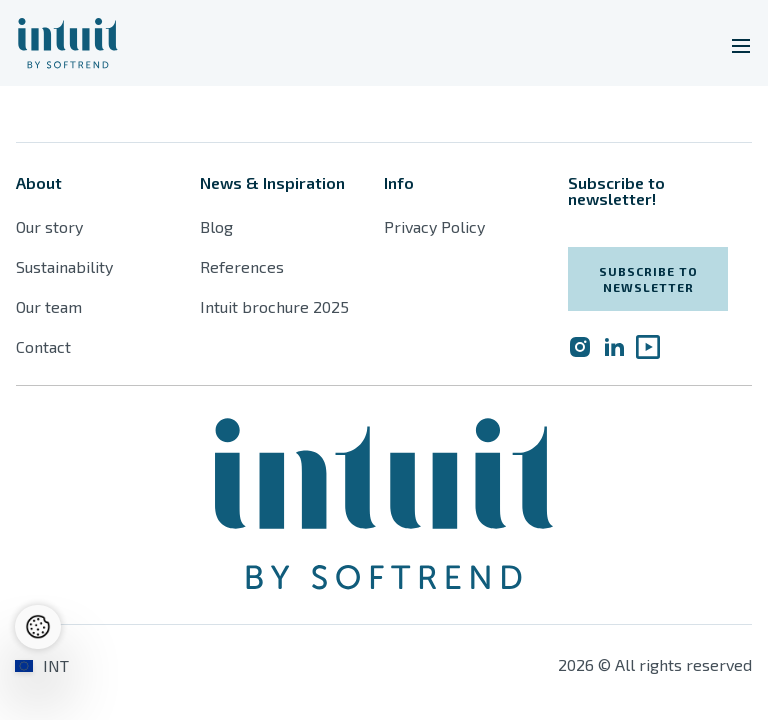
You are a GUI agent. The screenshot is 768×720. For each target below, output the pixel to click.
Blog (216, 226)
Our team (49, 306)
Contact (43, 346)
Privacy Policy (434, 226)
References (242, 266)
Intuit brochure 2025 (274, 306)
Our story (49, 226)
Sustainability (64, 266)
